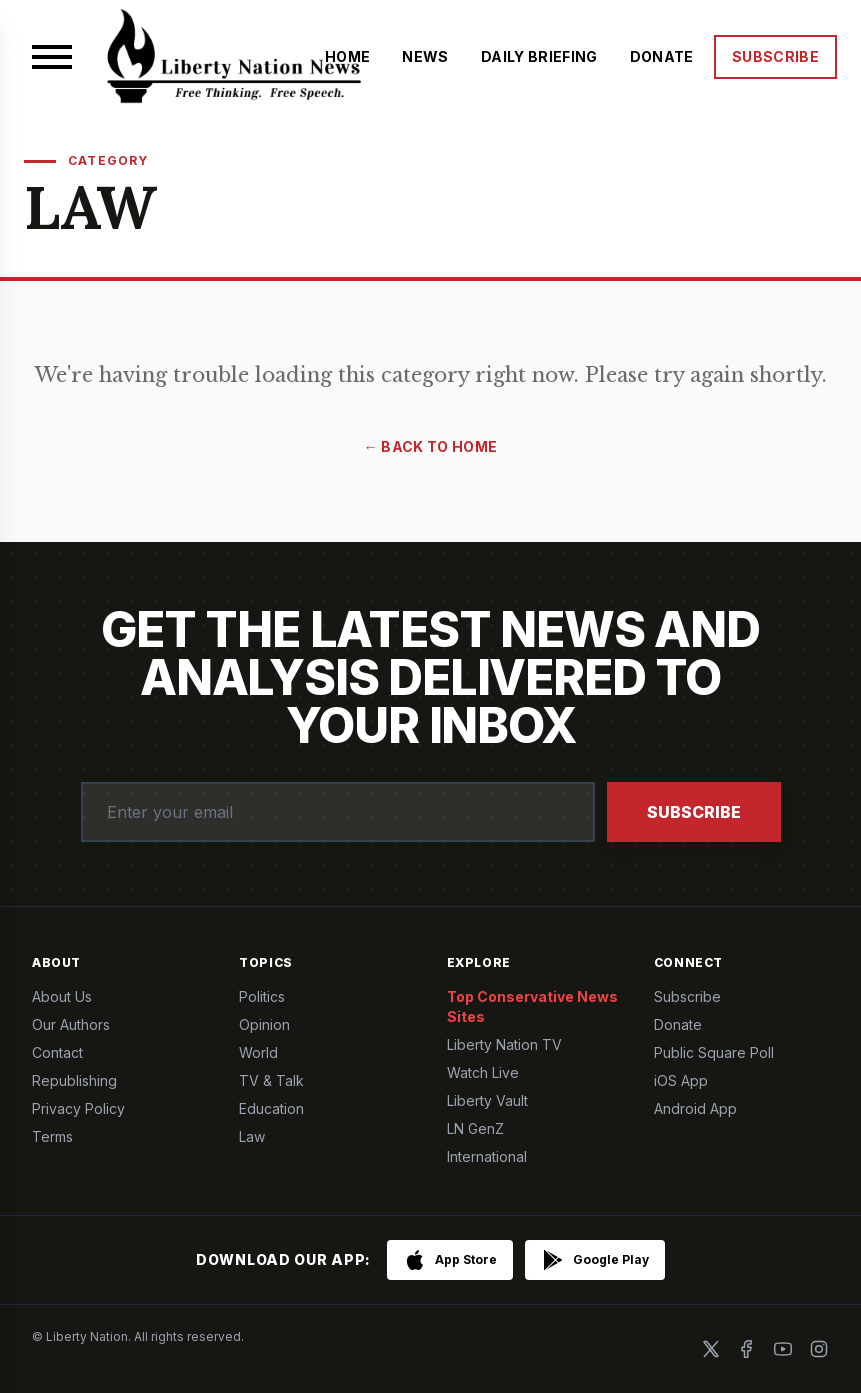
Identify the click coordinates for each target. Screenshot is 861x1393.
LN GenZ (475, 1128)
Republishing (74, 1080)
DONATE (662, 56)
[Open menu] (52, 57)
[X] (711, 1349)
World (258, 1052)
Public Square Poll (714, 1052)
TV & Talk (271, 1080)
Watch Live (483, 1072)
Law (252, 1136)
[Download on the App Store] (450, 1260)
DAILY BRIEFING (539, 56)
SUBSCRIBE (775, 56)
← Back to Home (431, 446)
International (487, 1156)
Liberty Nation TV (504, 1044)
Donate (678, 1024)
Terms (52, 1136)
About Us (62, 996)
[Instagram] (819, 1349)
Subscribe (694, 812)
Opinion (264, 1024)
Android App (695, 1108)
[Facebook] (747, 1349)
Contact (57, 1052)
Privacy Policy (78, 1108)
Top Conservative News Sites (532, 1006)
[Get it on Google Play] (595, 1260)
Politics (262, 996)
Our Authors (71, 1024)
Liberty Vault (487, 1100)
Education (271, 1108)
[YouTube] (783, 1349)
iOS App (681, 1080)
